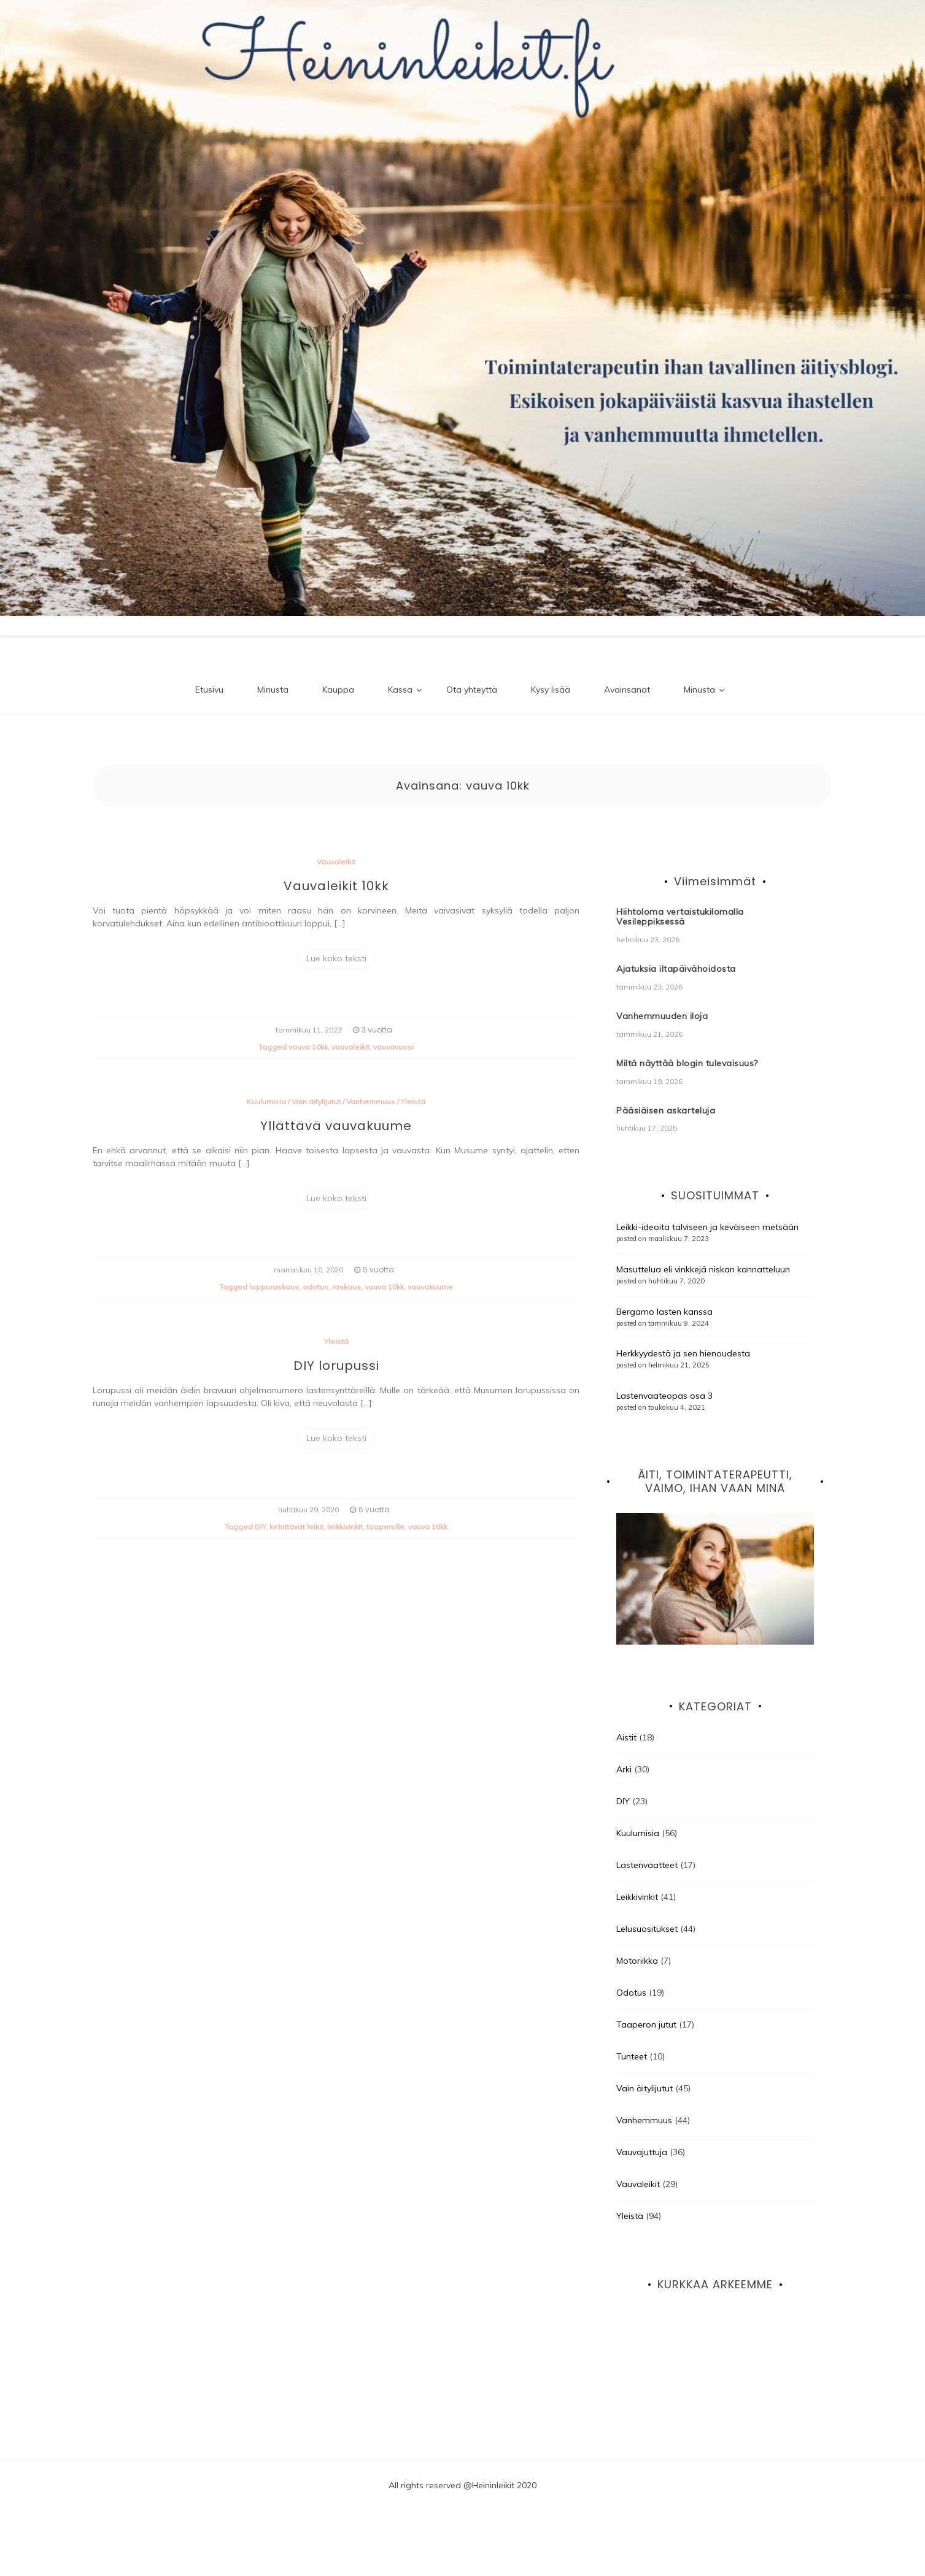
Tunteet (631, 2056)
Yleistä (413, 1101)
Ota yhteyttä (471, 689)
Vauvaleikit (336, 861)
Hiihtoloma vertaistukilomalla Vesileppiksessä (680, 917)
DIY (260, 1526)
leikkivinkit (345, 1526)
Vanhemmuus (370, 1101)
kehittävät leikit (296, 1526)
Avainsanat (627, 689)
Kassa (400, 689)
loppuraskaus (274, 1286)
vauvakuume (430, 1286)
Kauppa (338, 689)
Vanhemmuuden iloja (662, 1015)
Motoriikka (637, 1960)
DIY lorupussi (336, 1365)
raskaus (346, 1286)
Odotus (631, 1992)
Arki (624, 1769)
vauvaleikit (350, 1047)
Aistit (626, 1737)
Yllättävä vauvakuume (336, 1125)
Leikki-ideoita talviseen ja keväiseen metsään (707, 1226)
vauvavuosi (393, 1047)
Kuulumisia (266, 1101)
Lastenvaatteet (647, 1864)
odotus (315, 1286)
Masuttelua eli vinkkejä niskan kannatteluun (703, 1269)
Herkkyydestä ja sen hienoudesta (683, 1353)
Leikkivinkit (637, 1896)
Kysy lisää (550, 689)
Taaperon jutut (646, 2024)
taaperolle (385, 1526)
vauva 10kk (308, 1047)
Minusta (272, 689)
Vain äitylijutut (316, 1101)
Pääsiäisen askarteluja (665, 1110)
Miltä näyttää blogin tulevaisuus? (687, 1063)
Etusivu (209, 689)
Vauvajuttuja (641, 2152)
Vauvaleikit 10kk (336, 885)
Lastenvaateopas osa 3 (664, 1395)
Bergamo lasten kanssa (664, 1311)
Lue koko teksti (336, 958)
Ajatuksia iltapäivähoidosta (676, 968)
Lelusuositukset (647, 1928)
